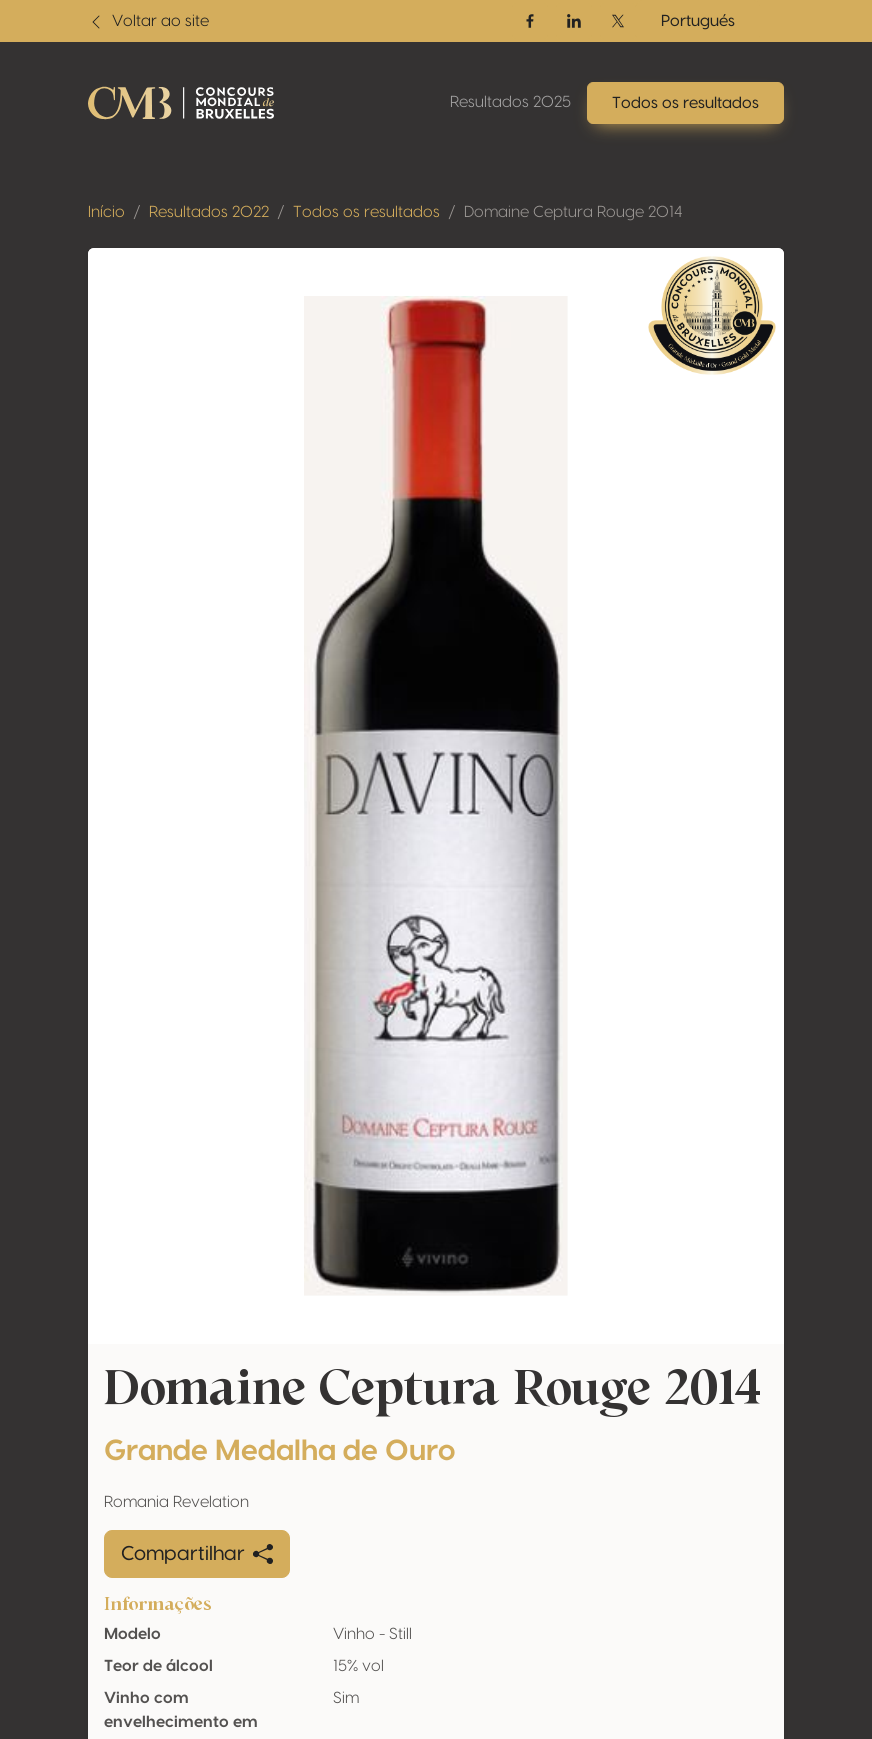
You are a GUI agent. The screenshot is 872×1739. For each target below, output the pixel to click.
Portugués (698, 21)
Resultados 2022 (209, 212)
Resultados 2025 (510, 102)
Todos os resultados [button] (685, 103)
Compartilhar (197, 1554)
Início (106, 212)
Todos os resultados (366, 212)
